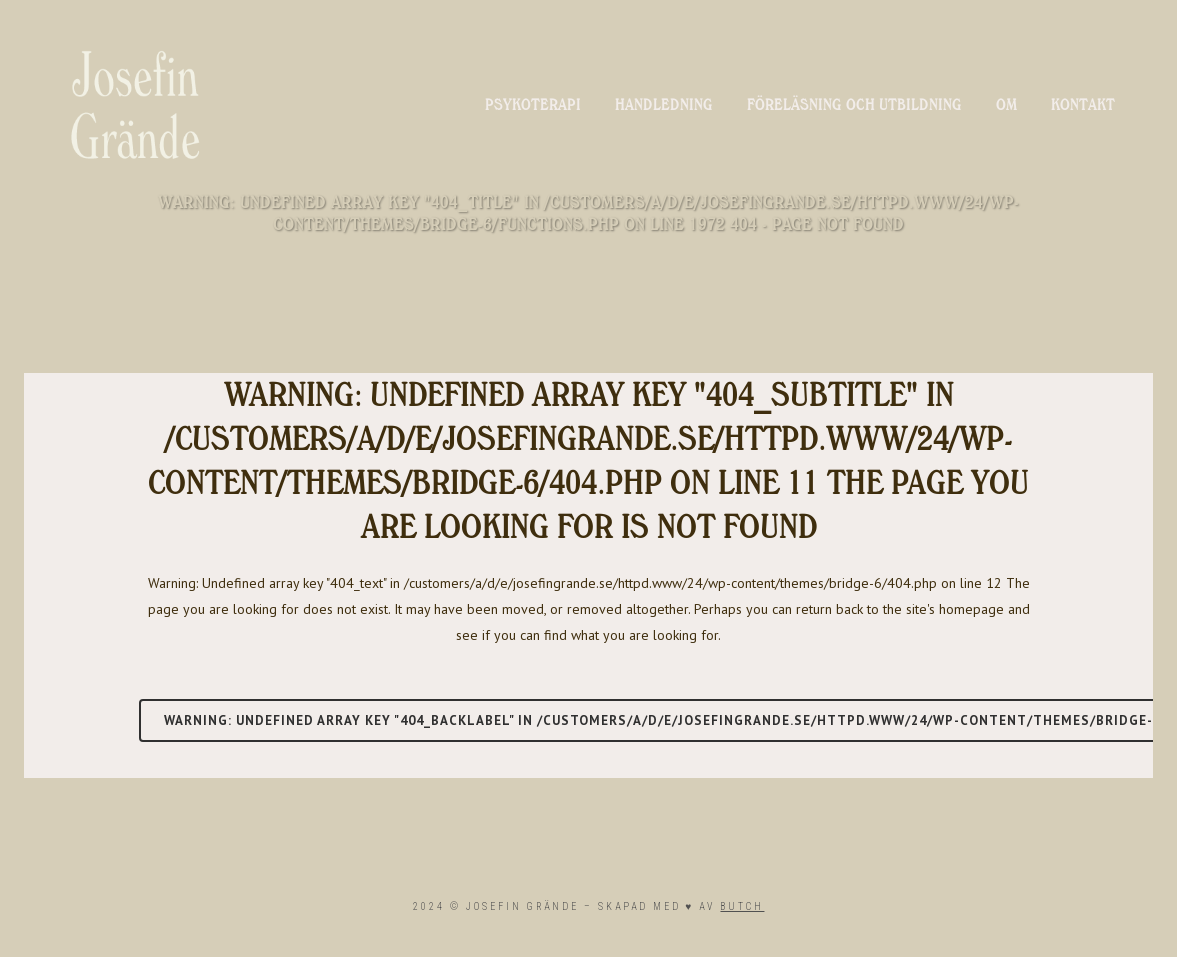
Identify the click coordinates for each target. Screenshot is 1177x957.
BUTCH (742, 906)
